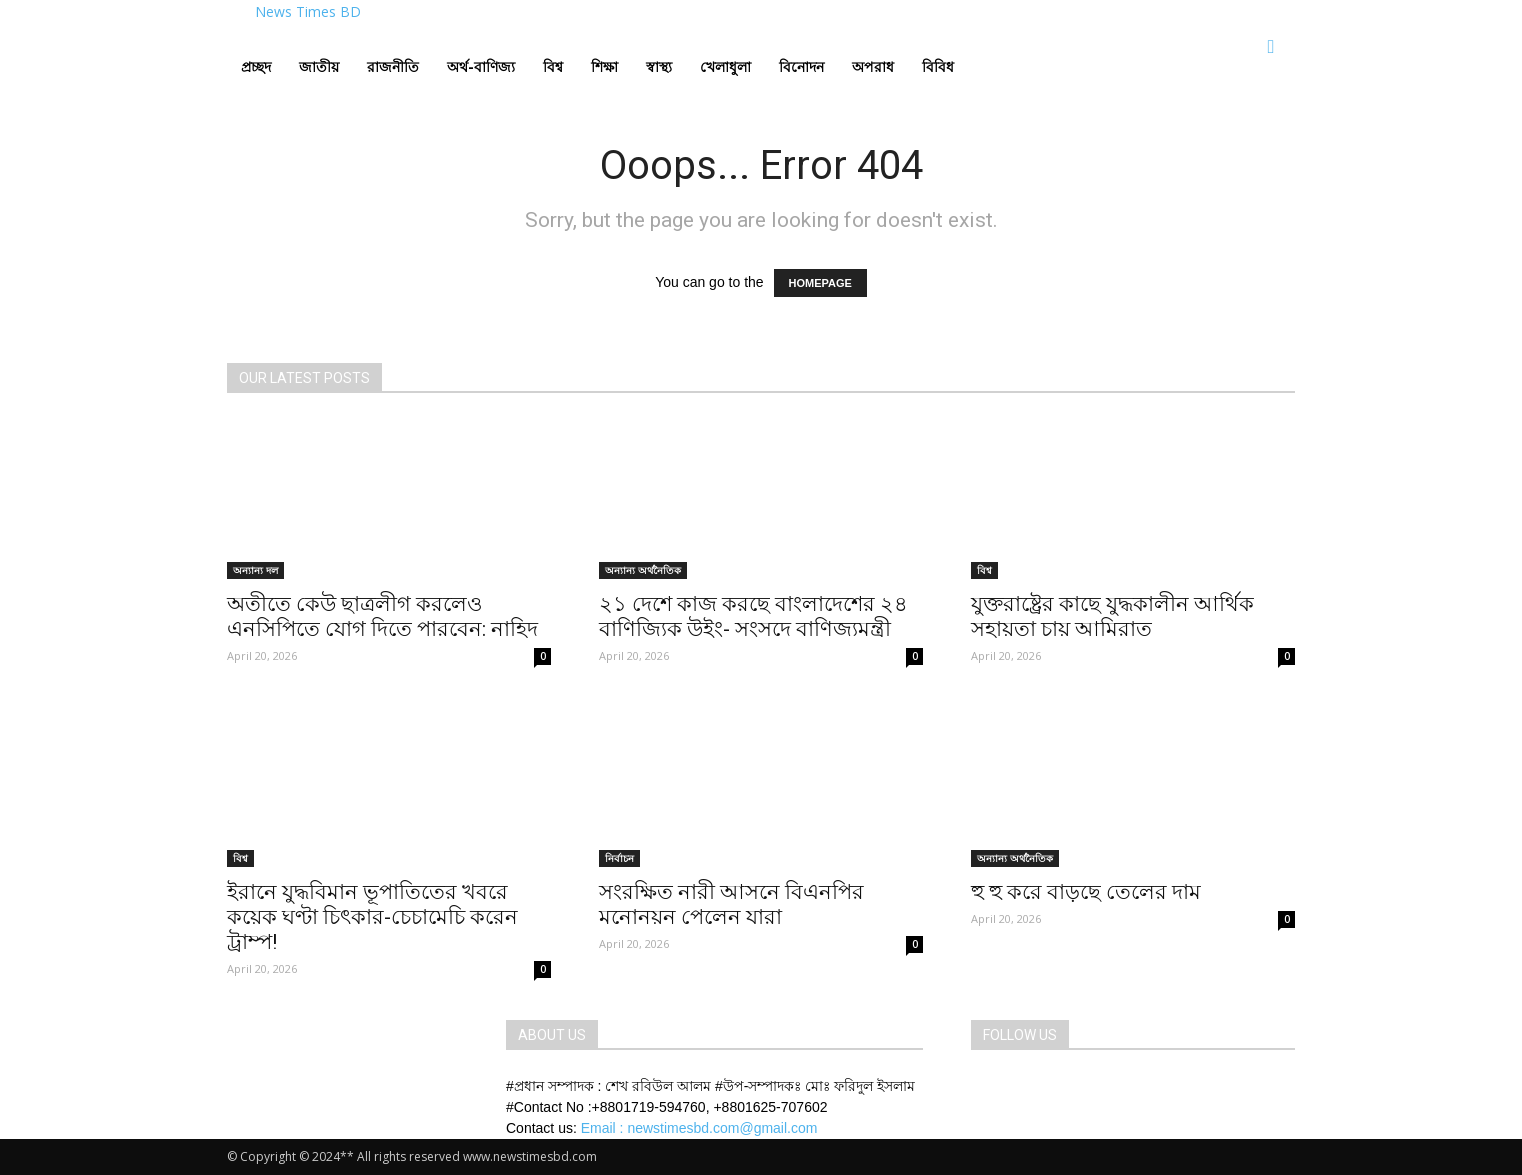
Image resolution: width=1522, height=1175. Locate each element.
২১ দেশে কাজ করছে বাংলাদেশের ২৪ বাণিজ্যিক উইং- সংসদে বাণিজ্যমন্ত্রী (753, 616)
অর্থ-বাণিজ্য (481, 66)
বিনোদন (801, 66)
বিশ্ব (553, 66)
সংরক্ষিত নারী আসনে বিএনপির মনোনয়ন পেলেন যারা (731, 904)
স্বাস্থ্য (659, 66)
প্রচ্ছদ (256, 66)
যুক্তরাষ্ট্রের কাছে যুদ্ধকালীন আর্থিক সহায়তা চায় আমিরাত (1112, 616)
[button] (1271, 47)
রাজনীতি (393, 66)
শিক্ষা (604, 66)
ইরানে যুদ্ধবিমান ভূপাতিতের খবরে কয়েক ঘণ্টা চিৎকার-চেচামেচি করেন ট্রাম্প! (372, 917)
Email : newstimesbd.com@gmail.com (699, 1128)
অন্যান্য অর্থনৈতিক (643, 570)
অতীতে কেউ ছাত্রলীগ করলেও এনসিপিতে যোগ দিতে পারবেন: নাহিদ (382, 616)
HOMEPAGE (820, 283)
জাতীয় (319, 66)
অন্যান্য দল (255, 570)
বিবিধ (938, 66)
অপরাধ (873, 66)
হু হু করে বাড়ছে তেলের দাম (1086, 892)
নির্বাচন (619, 858)
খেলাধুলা (725, 66)
